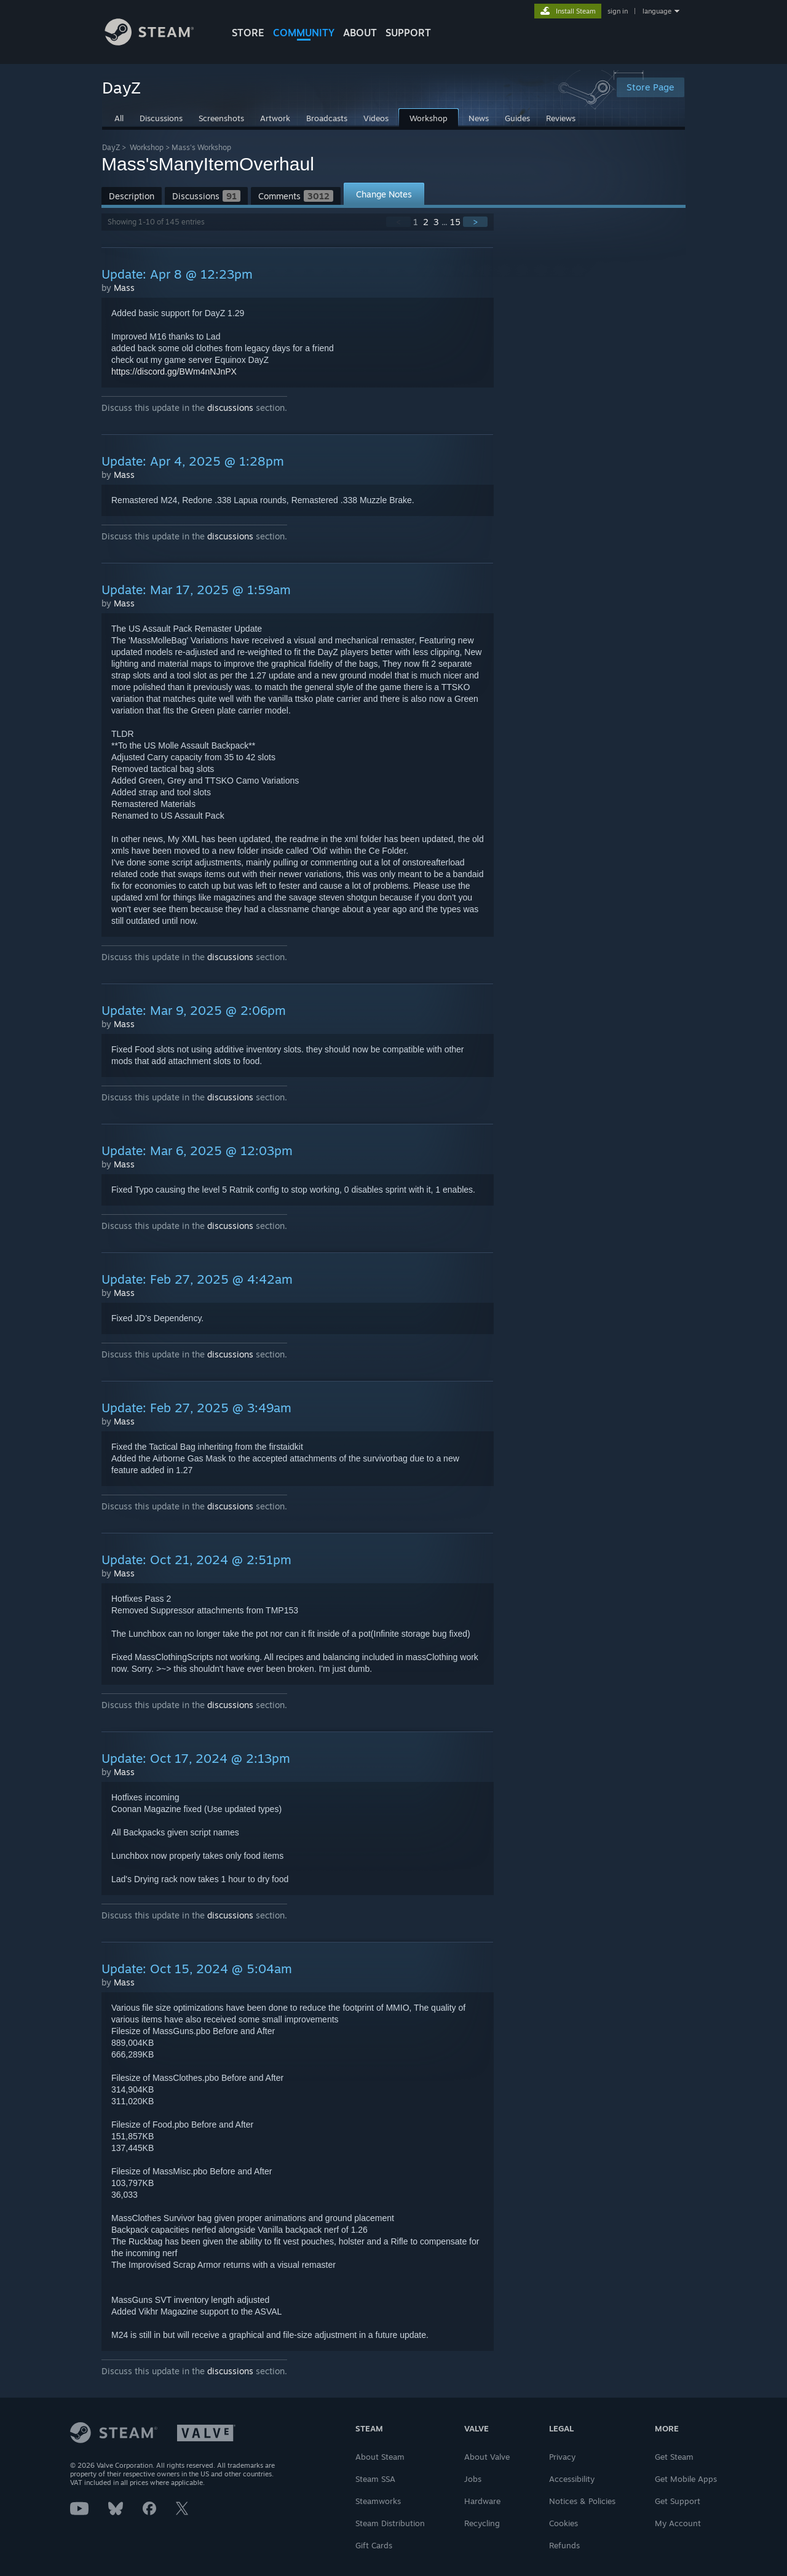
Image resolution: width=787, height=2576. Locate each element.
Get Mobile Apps (686, 2479)
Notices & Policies (582, 2501)
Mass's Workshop (201, 147)
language (657, 11)
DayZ (111, 147)
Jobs (472, 2479)
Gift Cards (373, 2545)
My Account (678, 2523)
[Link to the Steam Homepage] (159, 42)
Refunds (564, 2545)
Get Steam (674, 2457)
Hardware (482, 2501)
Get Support (677, 2501)
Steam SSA (375, 2479)
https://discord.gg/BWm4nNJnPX (174, 371)
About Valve (487, 2457)
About (360, 32)
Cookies (563, 2523)
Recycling (482, 2523)
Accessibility (572, 2479)
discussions (230, 407)
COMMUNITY (303, 32)
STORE (248, 32)
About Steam (380, 2457)
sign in (617, 11)
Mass (124, 287)
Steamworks (378, 2501)
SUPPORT (408, 32)
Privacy (562, 2457)
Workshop (147, 147)
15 (455, 222)
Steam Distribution (390, 2523)
